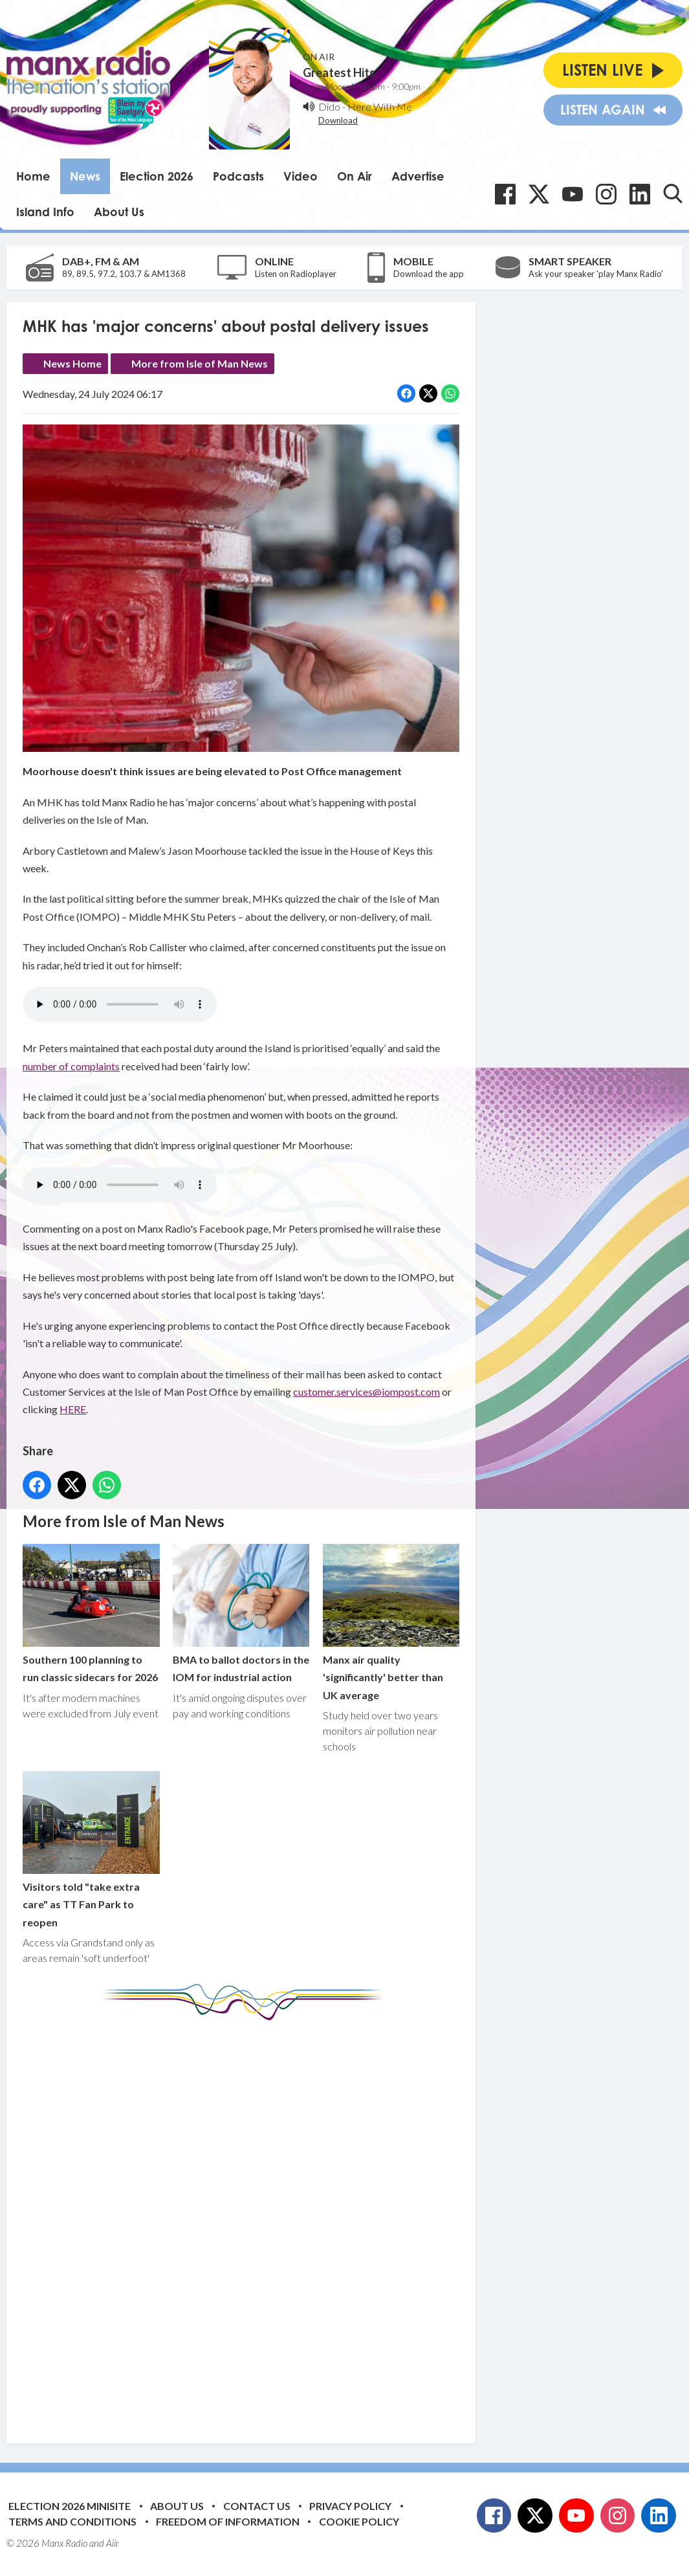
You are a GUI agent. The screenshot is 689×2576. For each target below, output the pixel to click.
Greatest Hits (339, 72)
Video (300, 176)
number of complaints (71, 1065)
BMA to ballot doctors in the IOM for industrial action (241, 1613)
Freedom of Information (228, 2521)
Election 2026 (156, 176)
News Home (72, 363)
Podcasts (238, 176)
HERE (73, 1409)
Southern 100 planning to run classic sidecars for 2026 (91, 1613)
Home (33, 176)
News (85, 176)
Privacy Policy (350, 2506)
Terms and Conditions (72, 2521)
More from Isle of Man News (199, 363)
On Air (354, 176)
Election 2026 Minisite (69, 2506)
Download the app (428, 274)
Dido (329, 106)
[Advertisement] (265, 2222)
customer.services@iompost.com (366, 1391)
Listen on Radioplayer (295, 274)
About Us (119, 211)
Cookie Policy (359, 2521)
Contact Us (256, 2506)
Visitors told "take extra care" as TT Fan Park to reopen (91, 1849)
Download (338, 120)
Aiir (112, 2543)
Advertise (417, 176)
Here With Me (379, 106)
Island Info (45, 211)
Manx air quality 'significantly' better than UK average (391, 1622)
